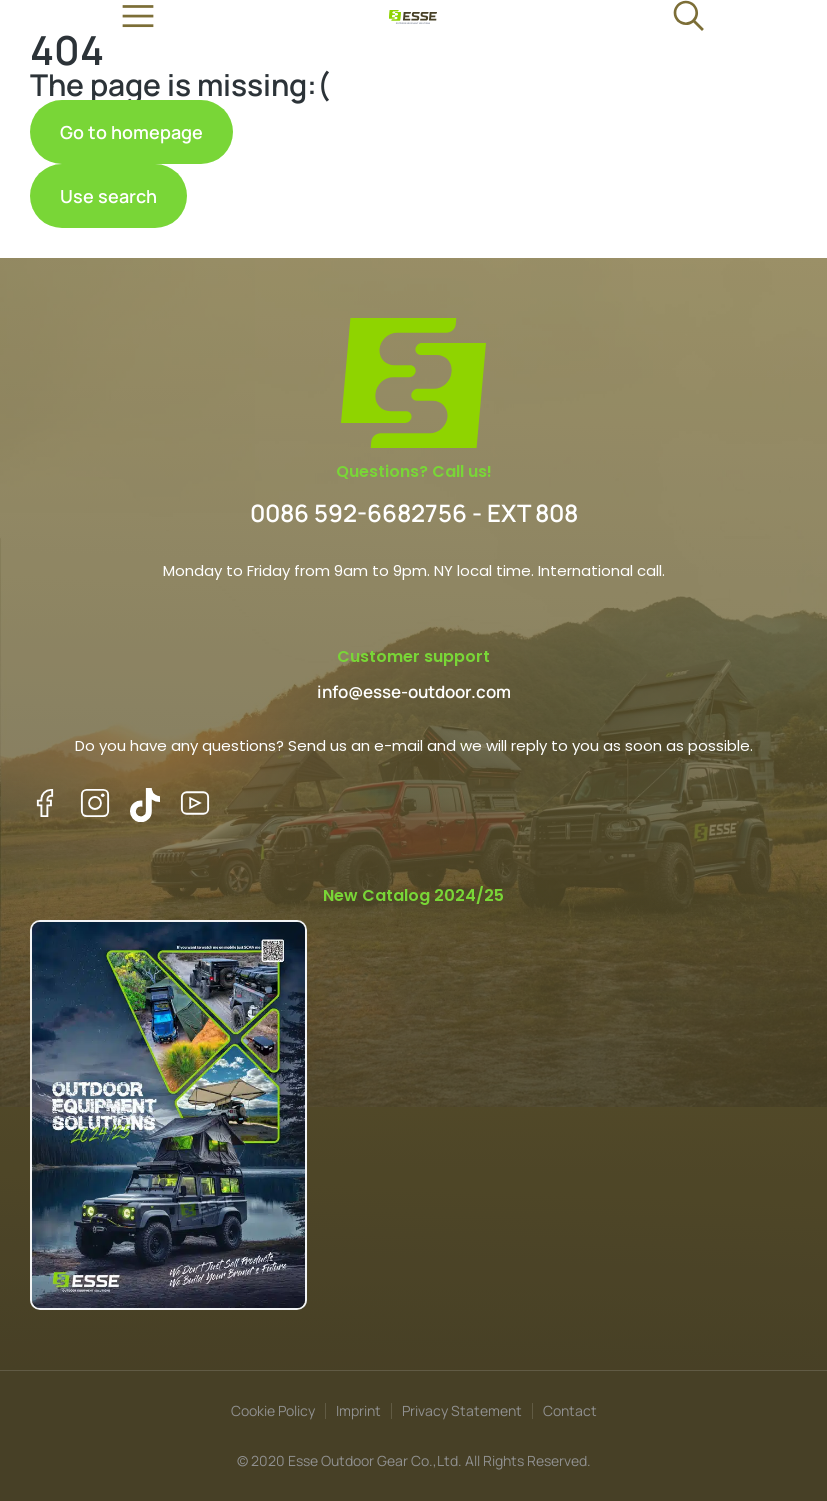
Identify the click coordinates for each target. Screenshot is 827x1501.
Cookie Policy (273, 1410)
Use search (108, 196)
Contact (570, 1410)
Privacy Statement (462, 1410)
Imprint (358, 1410)
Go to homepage (131, 132)
